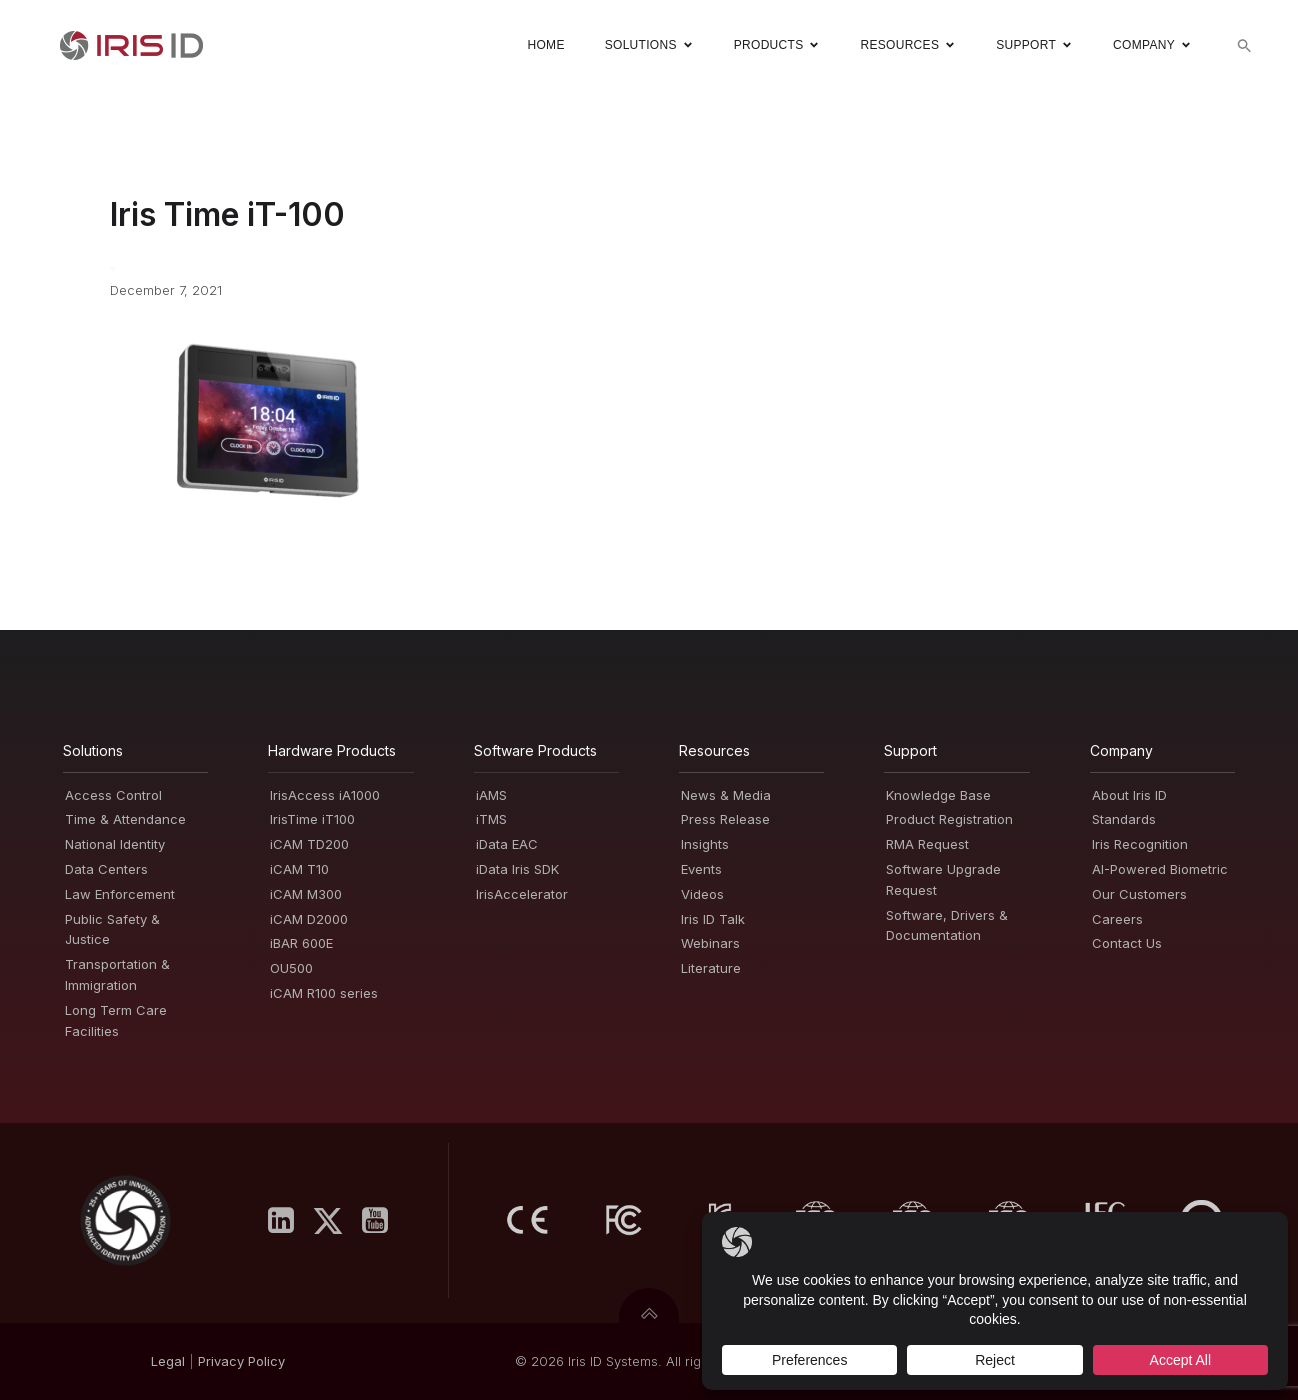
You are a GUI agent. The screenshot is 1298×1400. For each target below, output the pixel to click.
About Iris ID (1129, 795)
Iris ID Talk (713, 919)
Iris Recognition (1140, 844)
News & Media (726, 795)
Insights (705, 844)
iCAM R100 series (324, 993)
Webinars (710, 943)
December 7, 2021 (166, 290)
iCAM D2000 (309, 919)
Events (701, 869)
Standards (1124, 819)
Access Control (113, 795)
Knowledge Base (938, 795)
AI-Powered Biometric (1160, 869)
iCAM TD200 (309, 844)
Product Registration (949, 819)
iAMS (491, 795)
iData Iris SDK (517, 869)
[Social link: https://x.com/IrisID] (335, 1221)
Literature (711, 968)
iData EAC (507, 844)
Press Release (725, 819)
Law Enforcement (120, 894)
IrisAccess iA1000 (325, 795)
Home (545, 45)
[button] (1244, 45)
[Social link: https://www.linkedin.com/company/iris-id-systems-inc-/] (288, 1221)
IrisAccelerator (522, 894)
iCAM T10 (299, 869)
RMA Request (927, 844)
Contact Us (1127, 943)
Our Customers (1139, 894)
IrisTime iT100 (312, 819)
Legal (168, 1361)
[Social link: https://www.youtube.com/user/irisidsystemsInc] (382, 1221)
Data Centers (106, 869)
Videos (702, 894)
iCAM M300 (306, 894)
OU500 (291, 968)
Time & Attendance (125, 819)
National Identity (115, 844)
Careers (1117, 919)
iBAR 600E (301, 943)
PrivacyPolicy (241, 1361)
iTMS (491, 819)
